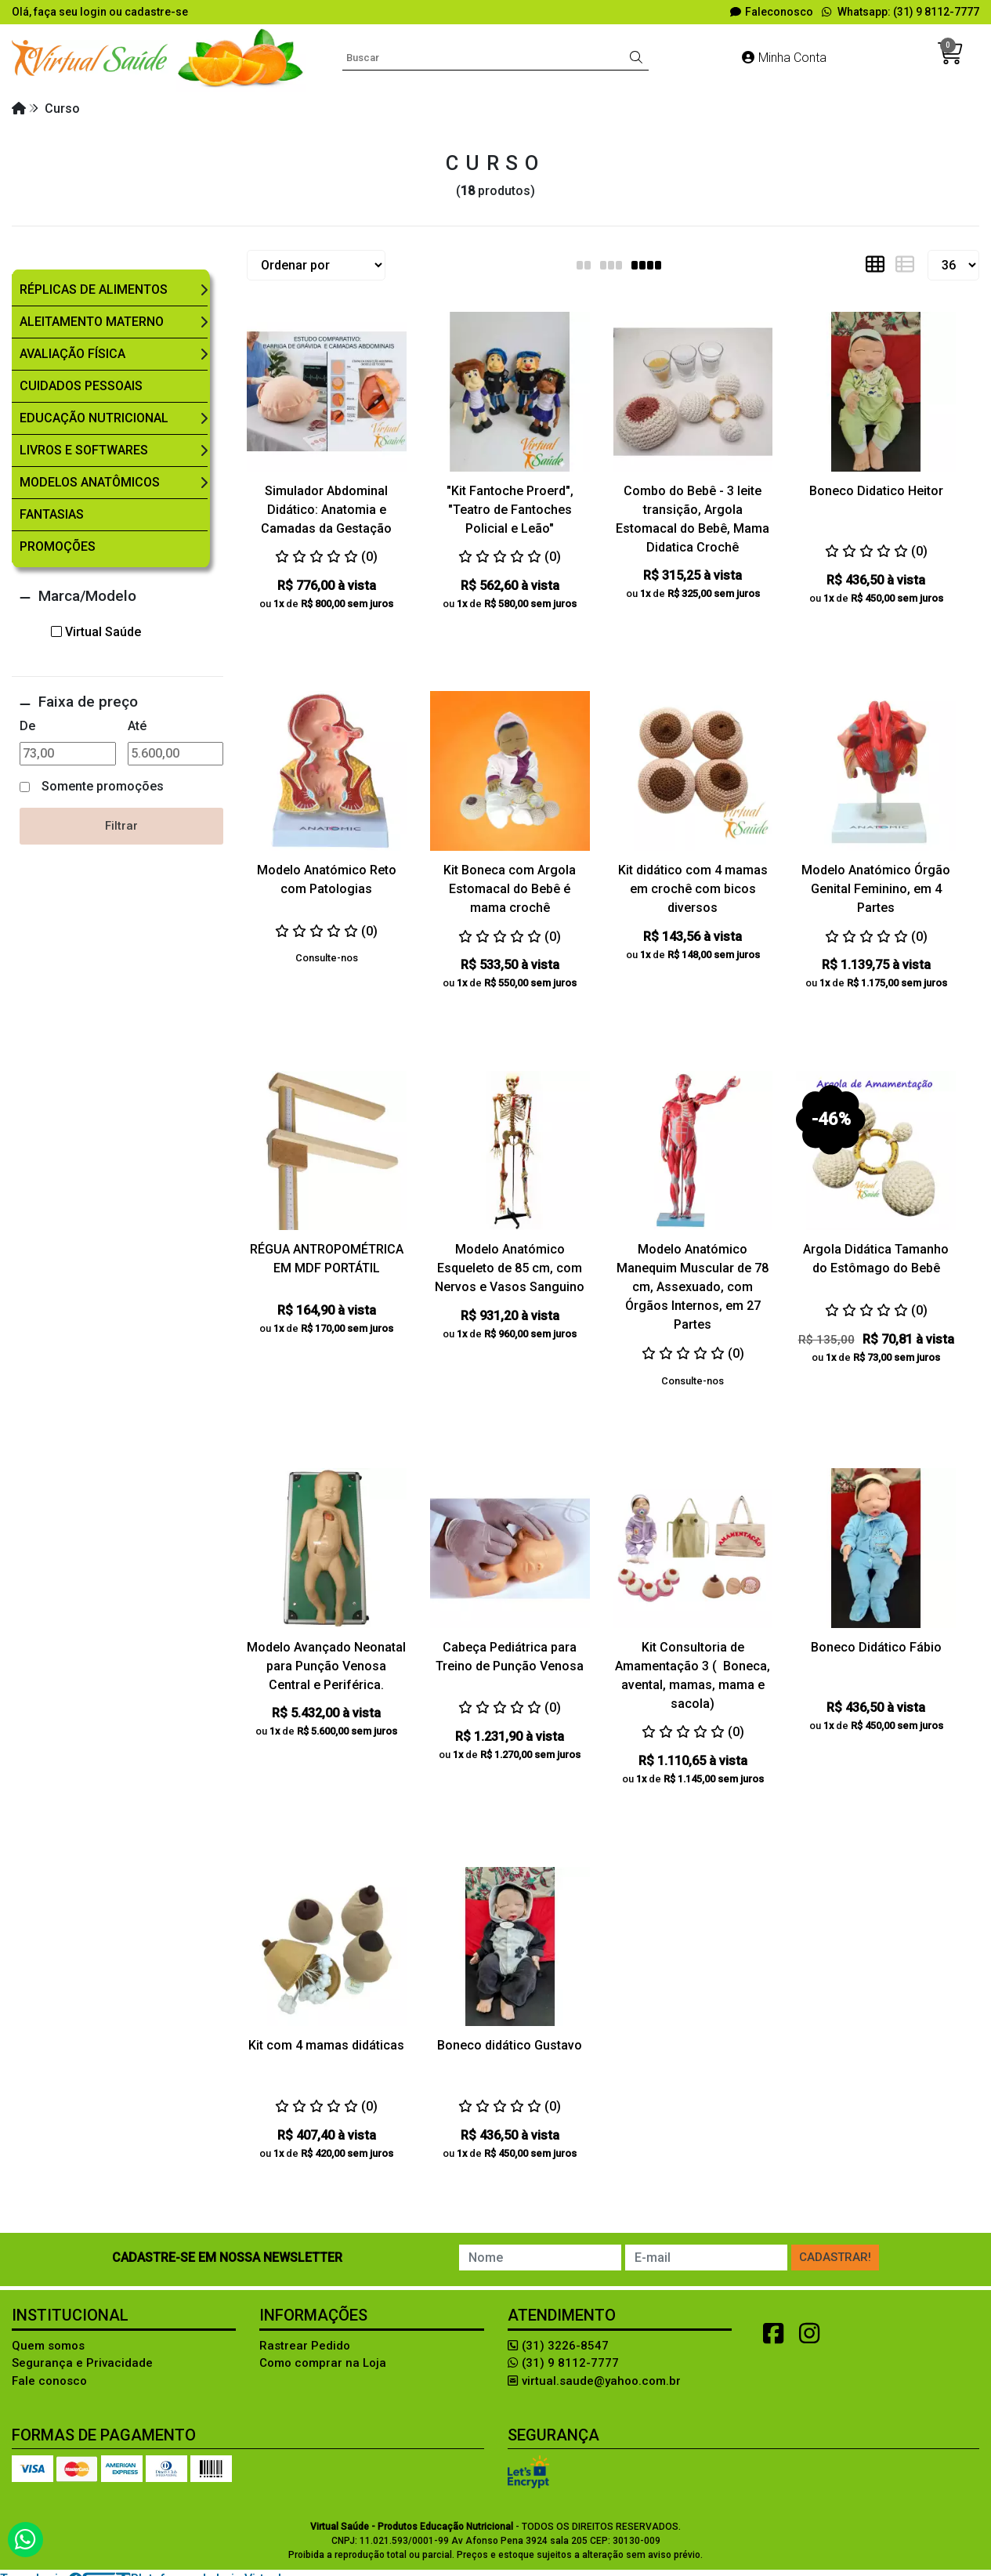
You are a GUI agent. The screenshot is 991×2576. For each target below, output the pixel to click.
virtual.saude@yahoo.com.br (594, 2381)
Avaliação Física (72, 353)
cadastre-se (156, 11)
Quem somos (48, 2346)
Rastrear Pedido (304, 2346)
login (94, 11)
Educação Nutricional (94, 418)
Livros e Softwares (84, 450)
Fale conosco (49, 2381)
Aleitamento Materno (92, 321)
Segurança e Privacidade (82, 2363)
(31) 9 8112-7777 (563, 2363)
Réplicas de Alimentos (94, 289)
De (27, 725)
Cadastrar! (835, 2257)
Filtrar (121, 826)
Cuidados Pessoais (81, 385)
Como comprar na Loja (322, 2363)
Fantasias (52, 514)
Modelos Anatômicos (90, 482)
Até (137, 725)
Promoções (58, 546)
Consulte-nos (326, 958)
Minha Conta (784, 57)
